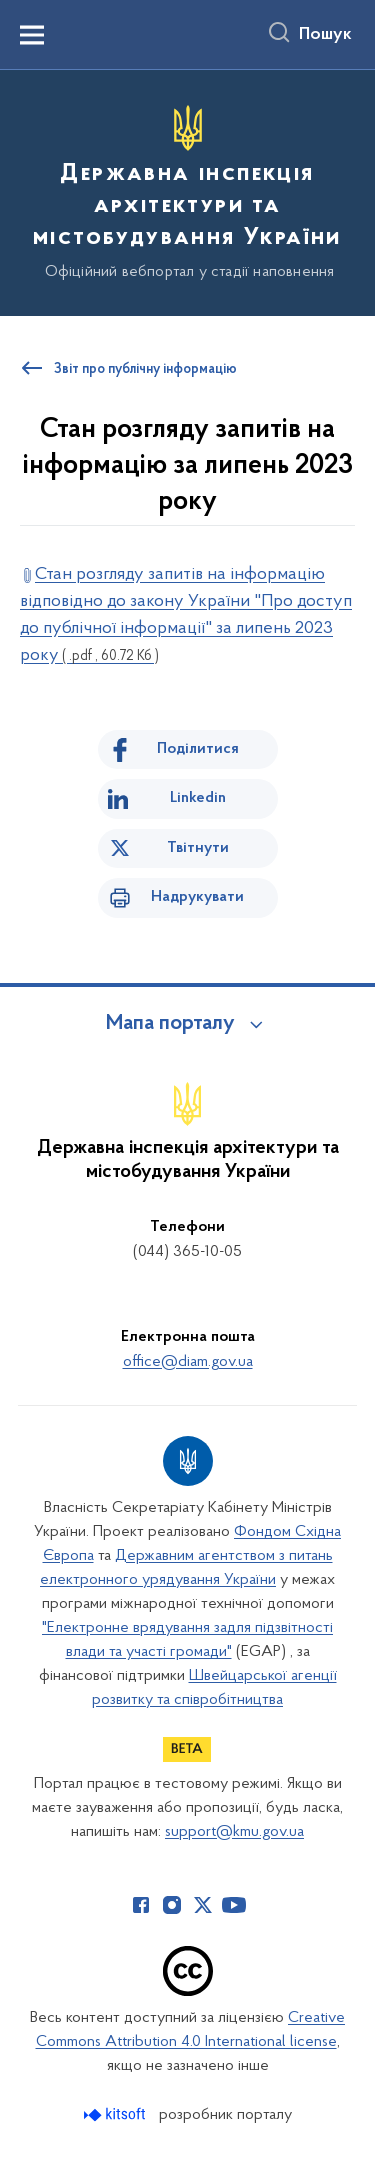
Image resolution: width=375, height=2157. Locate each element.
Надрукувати (197, 897)
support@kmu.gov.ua (234, 1832)
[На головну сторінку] (187, 190)
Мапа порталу (170, 1024)
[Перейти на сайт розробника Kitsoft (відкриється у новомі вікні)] (116, 2114)
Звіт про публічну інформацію (145, 370)
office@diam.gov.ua (188, 1362)
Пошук (325, 35)
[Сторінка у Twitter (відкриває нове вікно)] (203, 1905)
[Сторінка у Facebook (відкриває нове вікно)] (141, 1905)
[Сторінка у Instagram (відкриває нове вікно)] (172, 1905)
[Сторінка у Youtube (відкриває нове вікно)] (234, 1905)
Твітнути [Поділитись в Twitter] (198, 848)
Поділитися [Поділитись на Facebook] (198, 749)
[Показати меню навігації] (32, 35)
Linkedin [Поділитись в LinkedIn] (198, 798)
